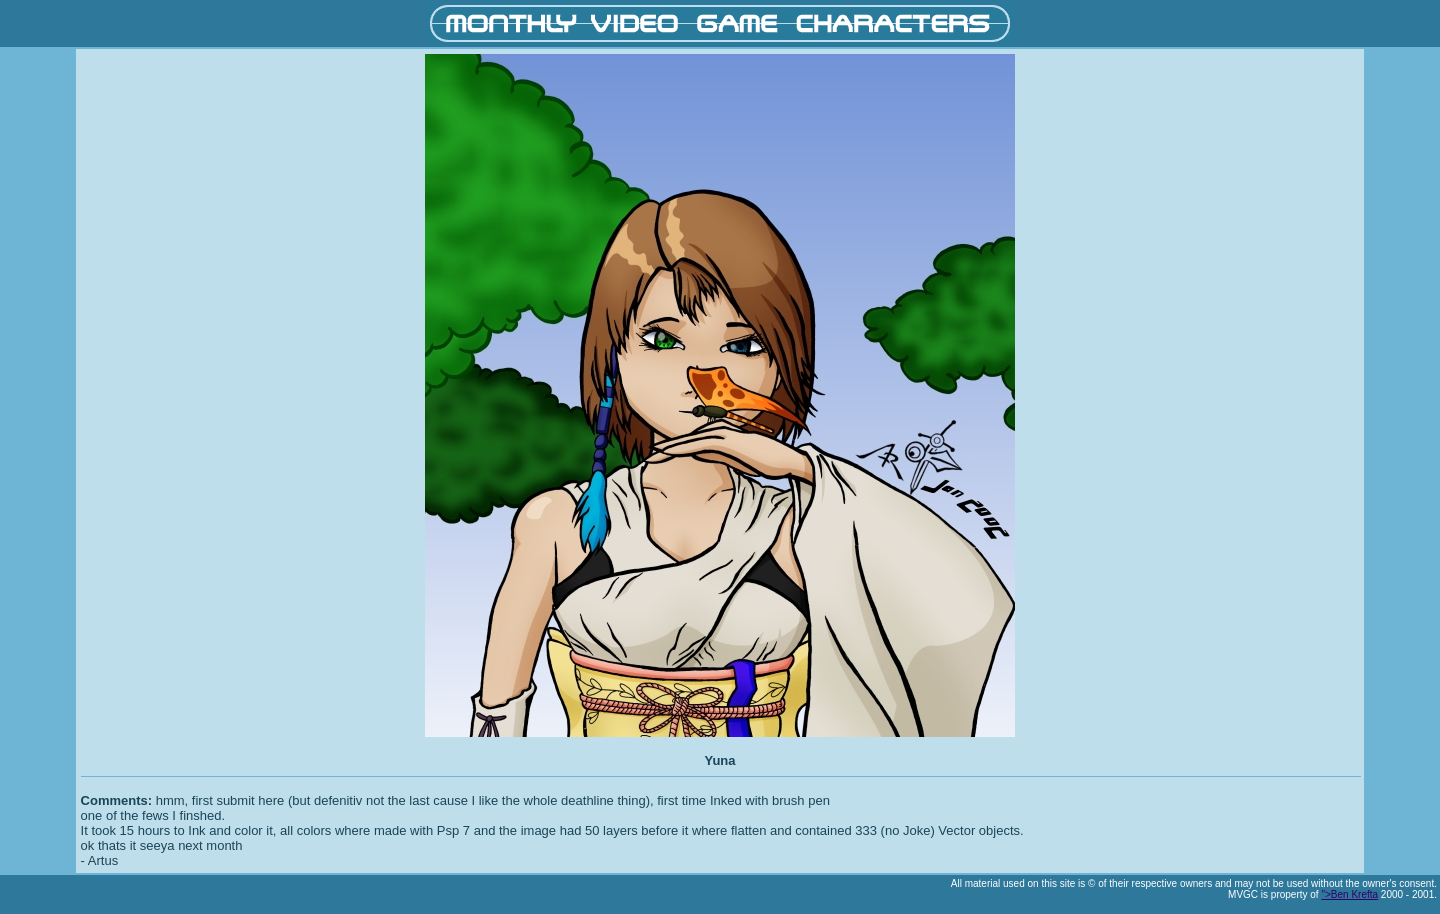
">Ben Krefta (1349, 894)
